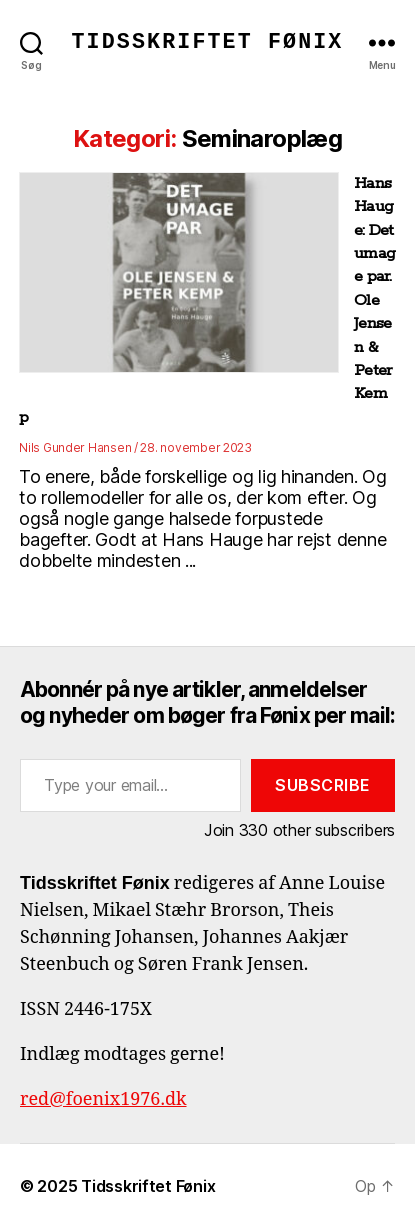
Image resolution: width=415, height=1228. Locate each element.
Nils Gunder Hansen (75, 447)
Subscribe (323, 785)
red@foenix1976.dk (103, 1099)
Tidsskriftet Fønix (208, 43)
